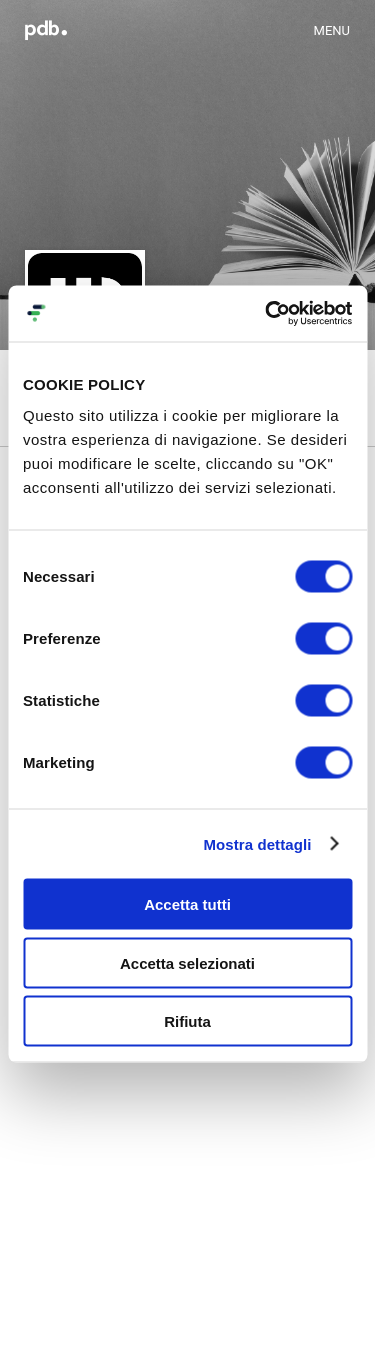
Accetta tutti (187, 904)
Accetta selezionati (187, 962)
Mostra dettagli (257, 843)
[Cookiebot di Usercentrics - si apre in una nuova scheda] (267, 314)
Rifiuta (187, 1021)
